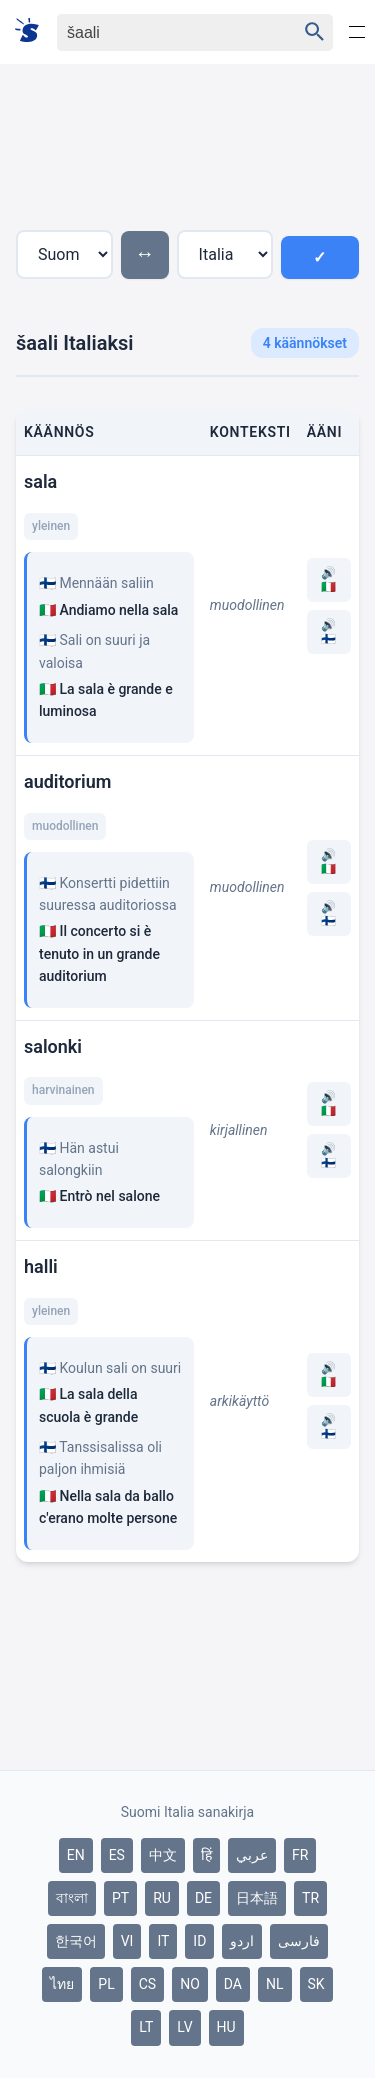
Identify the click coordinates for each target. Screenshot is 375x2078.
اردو (242, 1941)
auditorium (67, 781)
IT (163, 1941)
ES (117, 1855)
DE (203, 1898)
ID (199, 1941)
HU (226, 2027)
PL (106, 1984)
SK (316, 1984)
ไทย (62, 1984)
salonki (53, 1046)
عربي (252, 1855)
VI (127, 1941)
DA (233, 1984)
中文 (163, 1855)
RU (162, 1898)
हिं (206, 1855)
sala (40, 481)
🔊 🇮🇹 (328, 580)
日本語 (257, 1898)
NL (275, 1984)
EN (76, 1855)
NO (190, 1984)
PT (120, 1898)
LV (184, 2027)
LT (146, 2027)
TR (310, 1898)
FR (300, 1855)
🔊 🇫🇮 (328, 632)
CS (147, 1984)
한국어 (76, 1941)
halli (41, 1266)
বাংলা (72, 1898)
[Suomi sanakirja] (33, 31)
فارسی (299, 1941)
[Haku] (159, 32)
